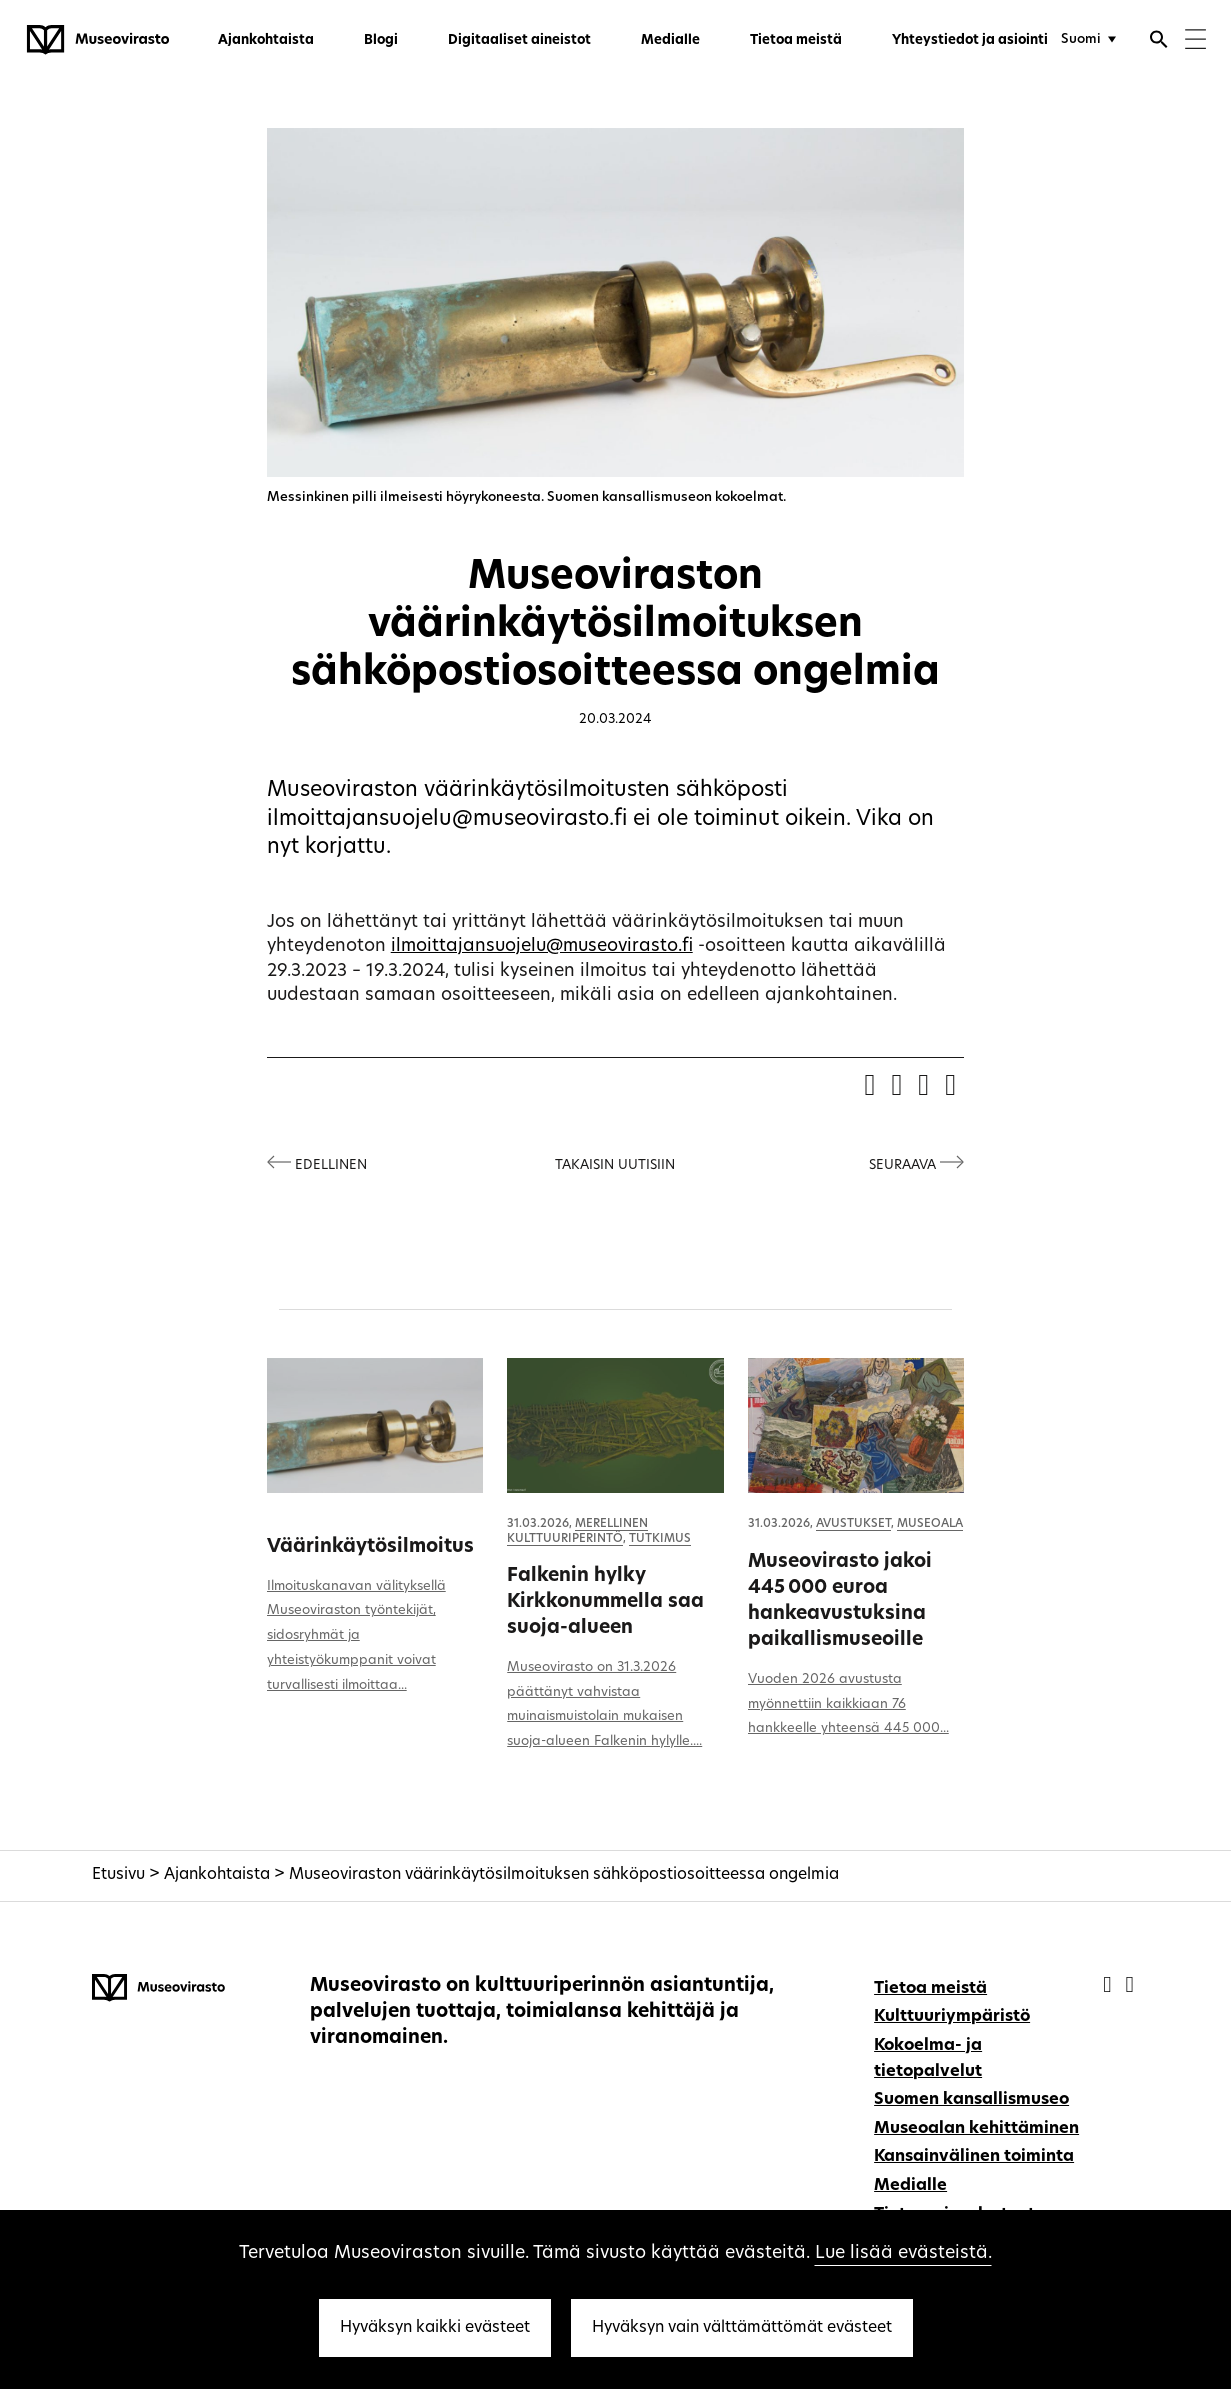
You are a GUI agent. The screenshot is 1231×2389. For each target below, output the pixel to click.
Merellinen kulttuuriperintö (577, 1531)
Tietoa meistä (796, 40)
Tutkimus (660, 1539)
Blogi (381, 40)
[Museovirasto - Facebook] (1109, 1986)
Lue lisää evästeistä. (903, 2253)
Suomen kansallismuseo (971, 2100)
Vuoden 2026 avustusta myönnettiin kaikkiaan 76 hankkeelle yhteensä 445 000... (848, 1704)
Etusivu (118, 1875)
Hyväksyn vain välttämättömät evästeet (742, 2328)
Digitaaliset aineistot (519, 40)
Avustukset (853, 1524)
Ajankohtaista (266, 40)
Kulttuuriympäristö (952, 2017)
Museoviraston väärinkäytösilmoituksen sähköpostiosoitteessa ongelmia (564, 1875)
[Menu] (1195, 41)
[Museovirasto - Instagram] (1129, 1986)
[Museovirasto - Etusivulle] (98, 40)
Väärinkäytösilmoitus (370, 1547)
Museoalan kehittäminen (976, 2129)
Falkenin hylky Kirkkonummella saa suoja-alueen (605, 1603)
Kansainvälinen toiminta (974, 2157)
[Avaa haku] (1159, 42)
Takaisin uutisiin (615, 1165)
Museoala (930, 1524)
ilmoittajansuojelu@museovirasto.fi (542, 946)
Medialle (670, 40)
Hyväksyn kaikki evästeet (435, 2328)
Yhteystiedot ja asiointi (970, 40)
